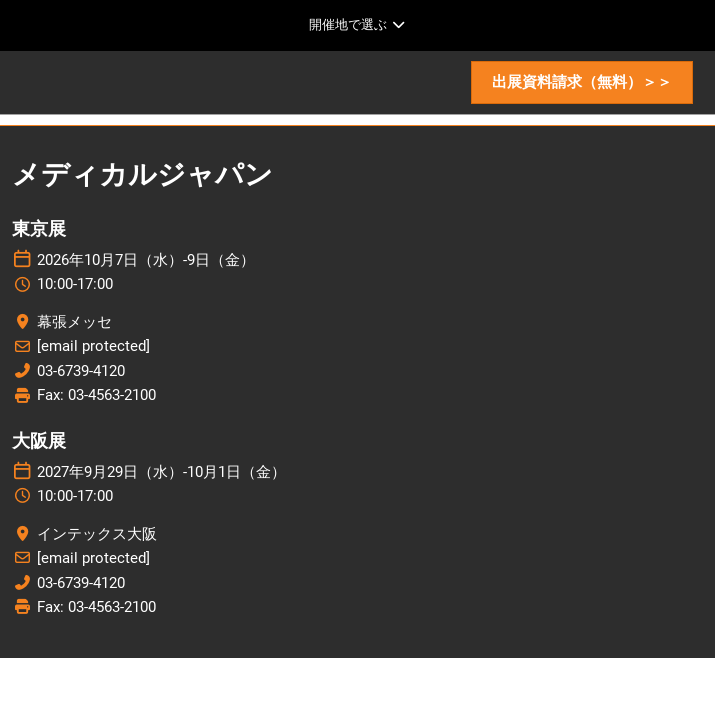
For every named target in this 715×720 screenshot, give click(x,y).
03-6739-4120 (81, 371)
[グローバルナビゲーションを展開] (357, 25)
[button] (582, 83)
